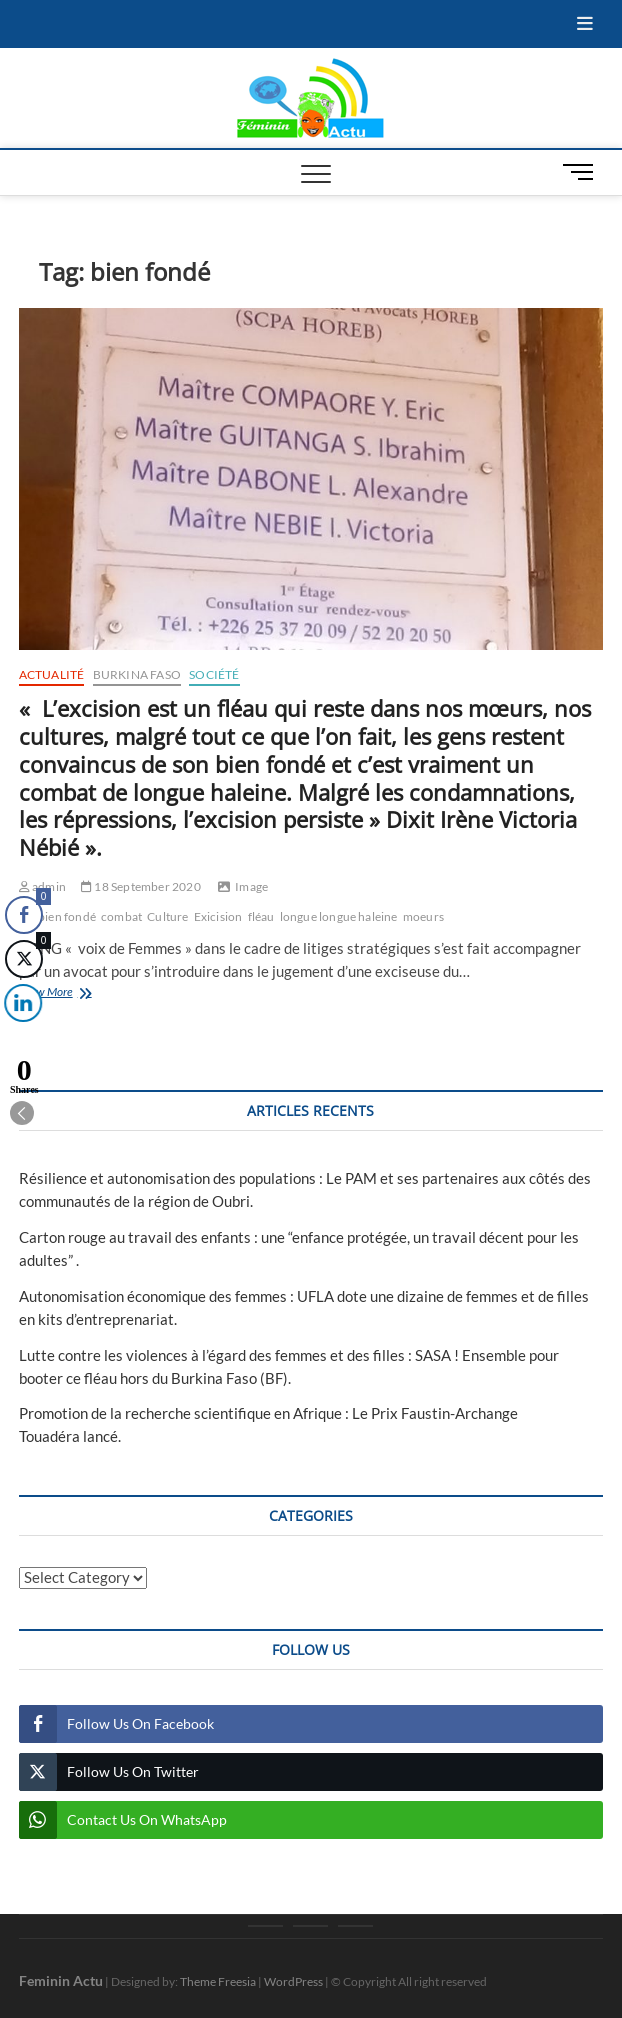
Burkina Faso (137, 674)
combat (121, 916)
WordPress (293, 1981)
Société (214, 674)
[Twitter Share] (23, 959)
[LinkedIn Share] (20, 1003)
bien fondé (67, 916)
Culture (167, 916)
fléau (261, 916)
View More (84, 993)
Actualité (52, 674)
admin (42, 886)
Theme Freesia (218, 1981)
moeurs (423, 916)
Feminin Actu (61, 1980)
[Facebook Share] (24, 915)
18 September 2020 (141, 886)
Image (251, 886)
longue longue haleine (339, 916)
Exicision (218, 916)
